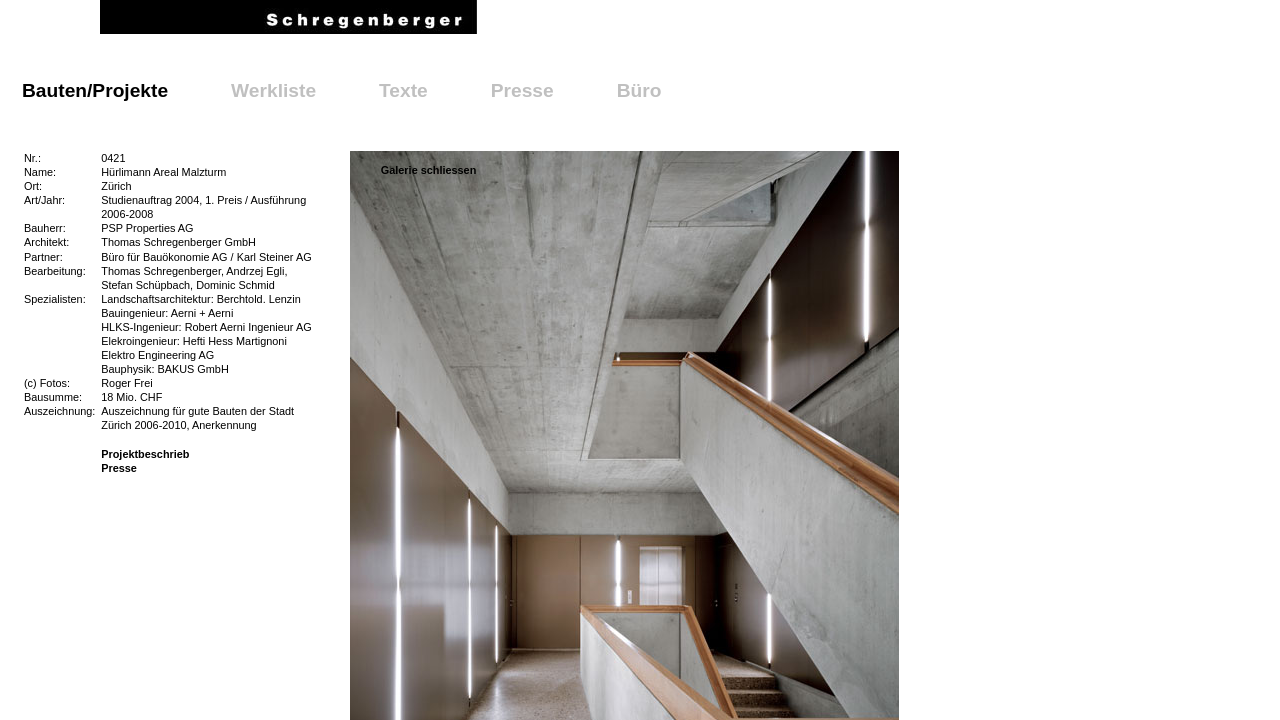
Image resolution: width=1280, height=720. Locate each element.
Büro (639, 90)
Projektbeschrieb (145, 454)
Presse (522, 90)
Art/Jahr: (44, 200)
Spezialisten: (55, 299)
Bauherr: (45, 228)
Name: (40, 172)
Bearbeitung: (55, 271)
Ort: (33, 186)
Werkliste (273, 90)
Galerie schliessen (429, 170)
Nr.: (32, 158)
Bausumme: (53, 397)
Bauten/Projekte (95, 90)
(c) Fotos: (47, 383)
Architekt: (46, 242)
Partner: (43, 257)
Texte (403, 90)
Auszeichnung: (59, 411)
